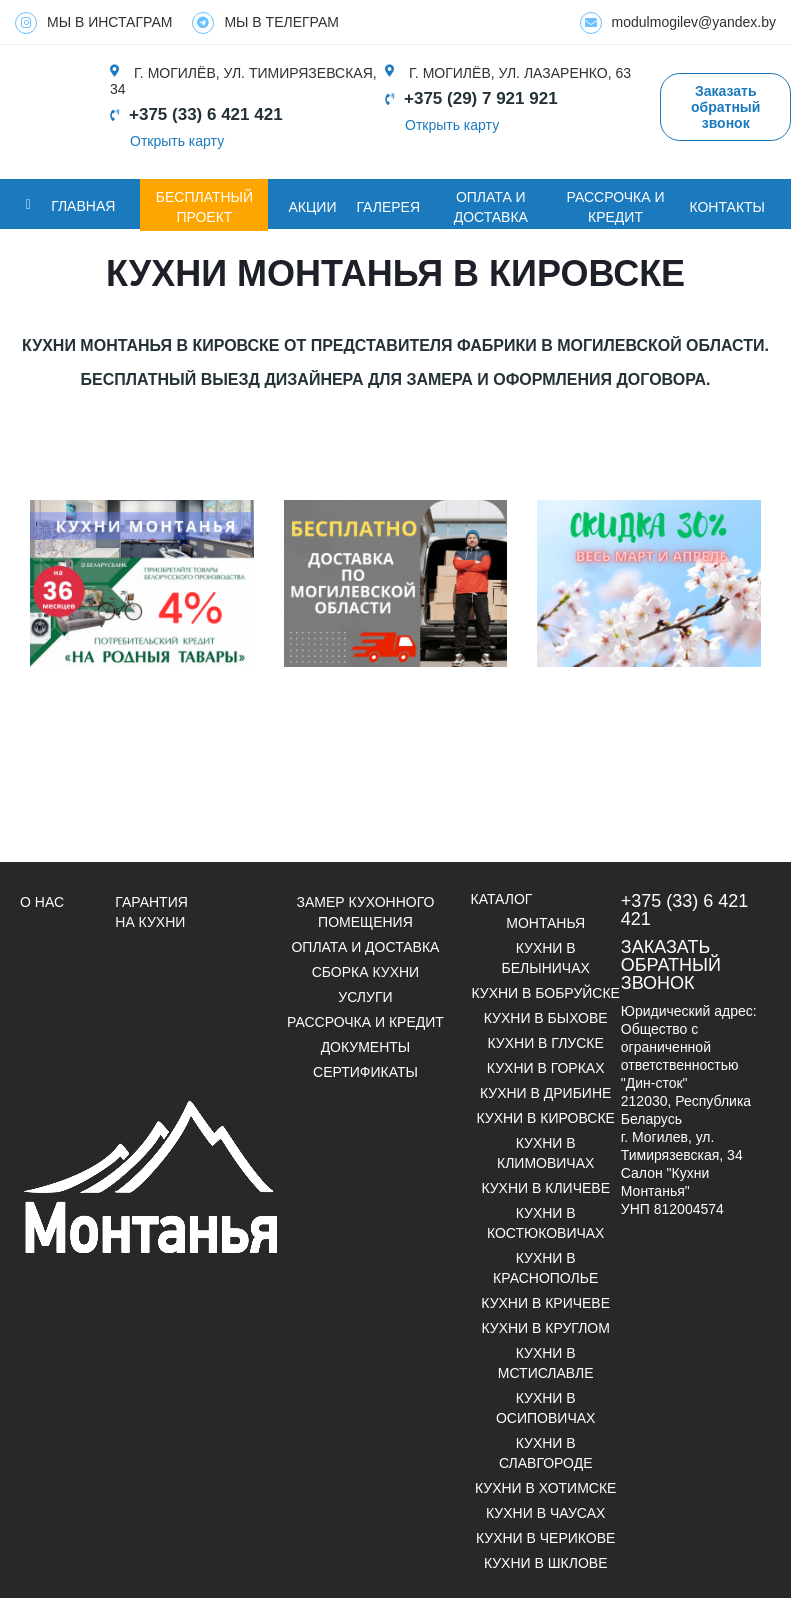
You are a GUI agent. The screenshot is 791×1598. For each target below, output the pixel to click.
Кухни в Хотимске (545, 1488)
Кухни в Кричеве (545, 1303)
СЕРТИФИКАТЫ (365, 1072)
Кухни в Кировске (545, 1118)
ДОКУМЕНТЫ (366, 1047)
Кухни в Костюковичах (546, 1223)
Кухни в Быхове (546, 1018)
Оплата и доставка (365, 947)
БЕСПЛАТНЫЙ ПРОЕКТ (204, 207)
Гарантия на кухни (151, 912)
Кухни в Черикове (545, 1538)
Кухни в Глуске (546, 1043)
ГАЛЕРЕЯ (388, 207)
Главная (83, 206)
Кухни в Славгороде (546, 1453)
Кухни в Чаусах (545, 1513)
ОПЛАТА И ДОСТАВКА (491, 207)
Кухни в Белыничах (546, 958)
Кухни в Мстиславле (546, 1363)
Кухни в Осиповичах (545, 1408)
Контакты (727, 207)
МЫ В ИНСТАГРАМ (93, 23)
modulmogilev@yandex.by (678, 23)
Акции (312, 207)
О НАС (42, 902)
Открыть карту (177, 141)
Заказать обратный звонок (725, 107)
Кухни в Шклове (546, 1563)
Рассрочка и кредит (615, 207)
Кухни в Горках (546, 1068)
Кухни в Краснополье (545, 1268)
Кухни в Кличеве (545, 1188)
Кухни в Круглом (545, 1328)
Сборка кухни (365, 972)
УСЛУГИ (365, 997)
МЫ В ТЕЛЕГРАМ (265, 23)
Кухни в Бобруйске (545, 993)
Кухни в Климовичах (545, 1153)
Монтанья (545, 923)
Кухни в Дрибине (545, 1093)
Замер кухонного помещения (366, 912)
